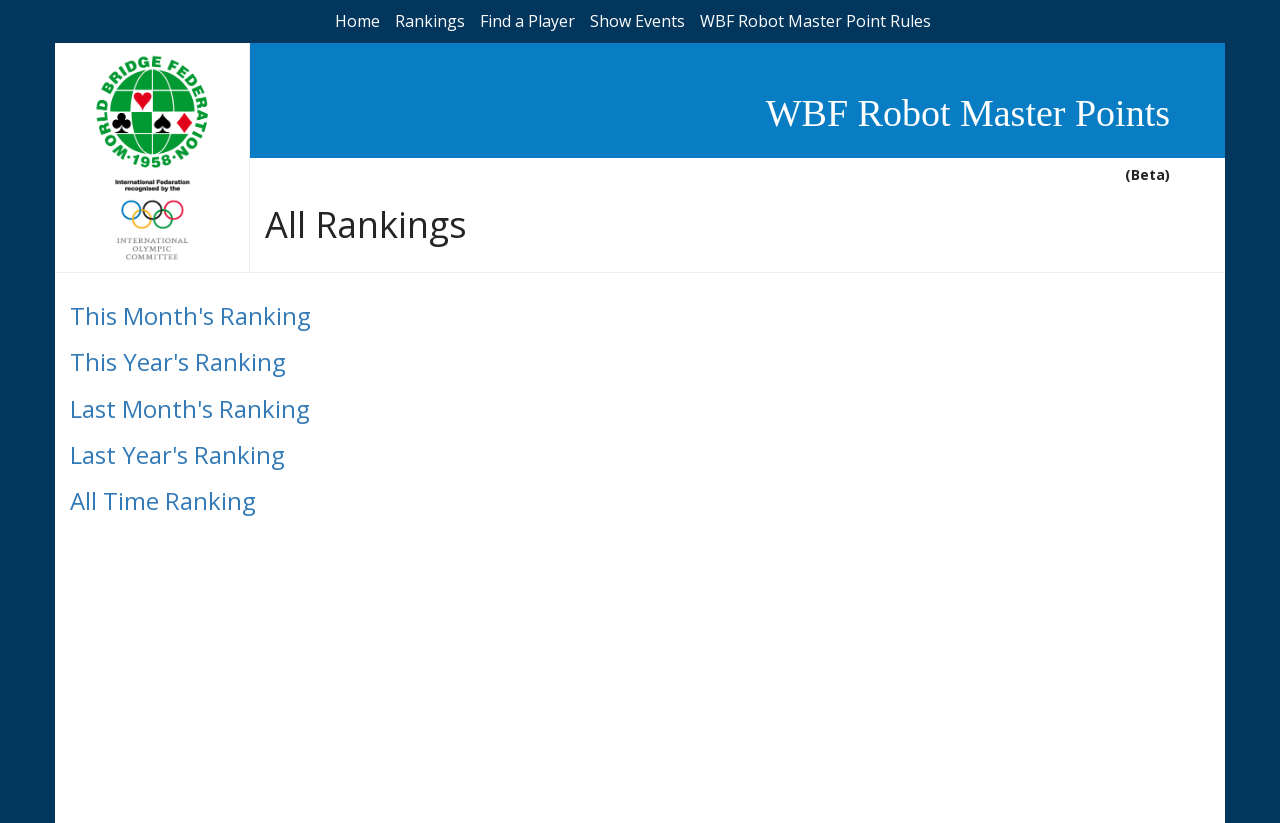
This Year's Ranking (178, 361)
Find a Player (527, 21)
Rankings (430, 21)
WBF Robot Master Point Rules (815, 21)
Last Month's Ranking (190, 408)
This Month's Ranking (190, 315)
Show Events (637, 21)
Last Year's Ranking (177, 454)
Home (357, 21)
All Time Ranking (163, 500)
